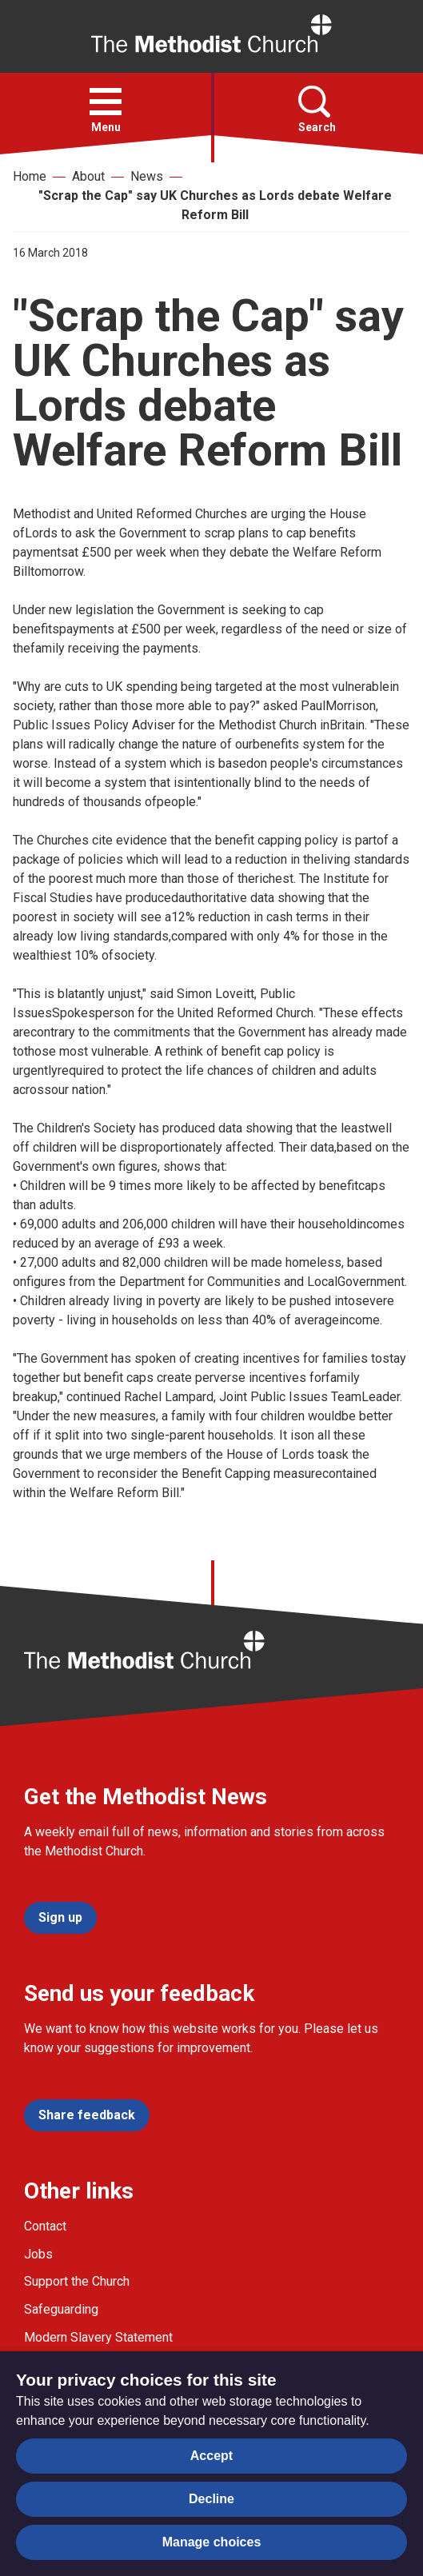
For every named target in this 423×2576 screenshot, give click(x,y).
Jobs (38, 2254)
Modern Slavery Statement (98, 2337)
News (146, 176)
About (88, 176)
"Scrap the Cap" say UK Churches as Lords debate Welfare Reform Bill (215, 205)
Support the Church (77, 2281)
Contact (45, 2226)
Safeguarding (61, 2309)
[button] (106, 102)
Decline (211, 2499)
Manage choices (211, 2542)
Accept (211, 2455)
